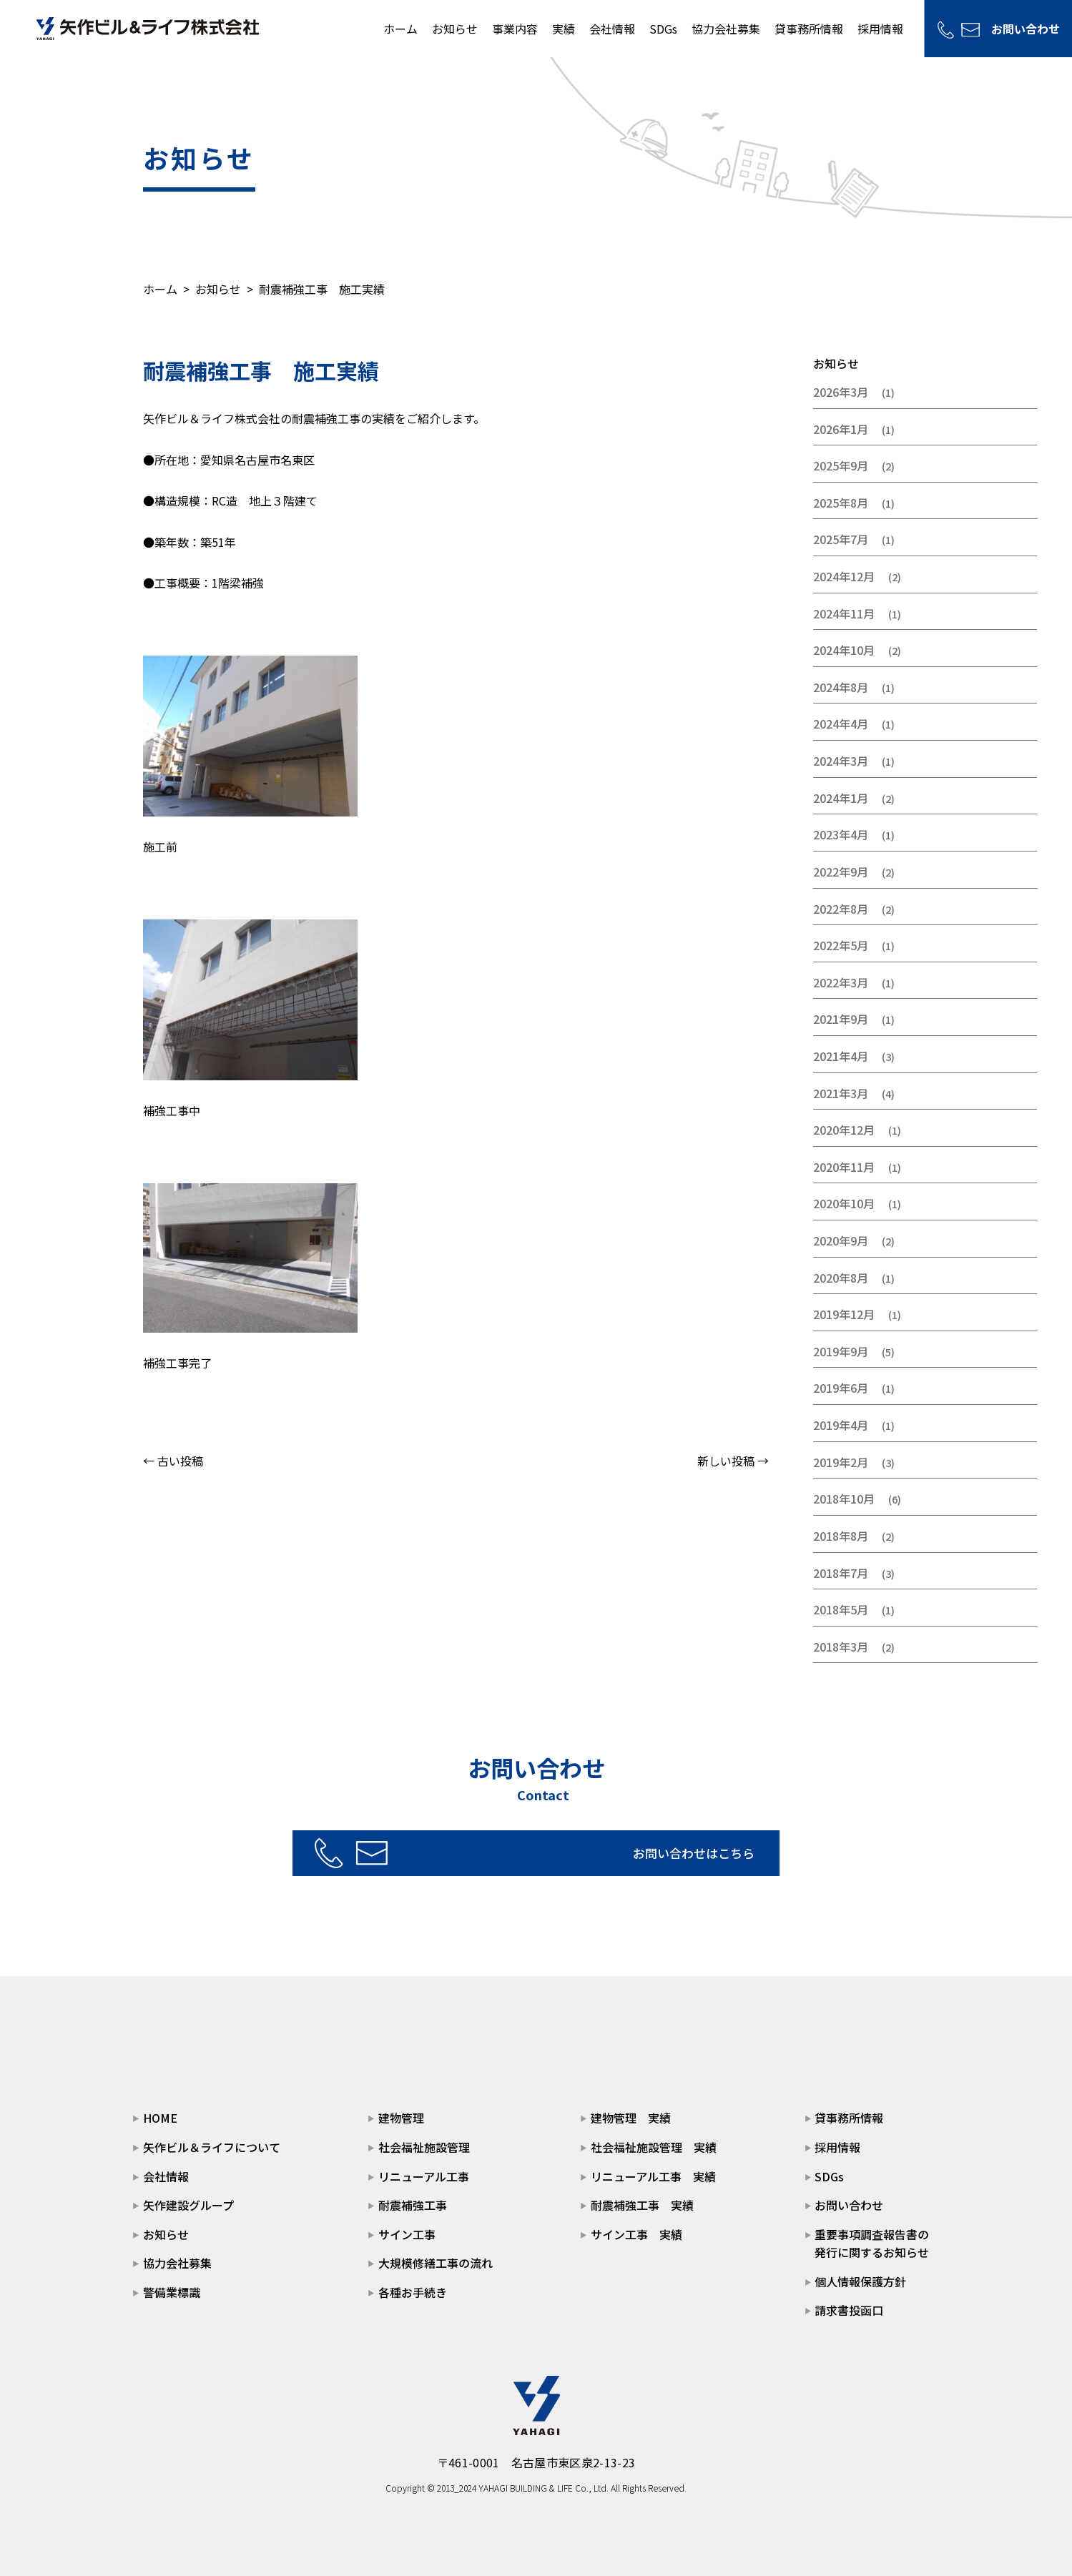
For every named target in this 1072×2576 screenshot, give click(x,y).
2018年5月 (840, 1609)
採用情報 (880, 28)
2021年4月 (840, 1056)
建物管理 (401, 2117)
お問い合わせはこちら (583, 1852)
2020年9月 (840, 1240)
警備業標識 (171, 2292)
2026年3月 (840, 391)
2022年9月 (840, 871)
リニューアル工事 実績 (653, 2176)
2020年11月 (844, 1166)
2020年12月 (844, 1129)
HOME (160, 2117)
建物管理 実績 (631, 2117)
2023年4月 (840, 834)
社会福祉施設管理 (424, 2147)
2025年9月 (840, 465)
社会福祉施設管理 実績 (654, 2147)
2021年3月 (840, 1093)
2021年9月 (840, 1018)
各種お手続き (412, 2292)
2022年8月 (840, 908)
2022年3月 (840, 982)
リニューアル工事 (423, 2176)
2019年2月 (840, 1462)
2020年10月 (844, 1203)
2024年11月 (844, 613)
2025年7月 (840, 539)
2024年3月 (840, 760)
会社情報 (611, 28)
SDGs (663, 28)
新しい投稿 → (733, 1460)
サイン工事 (407, 2234)
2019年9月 (840, 1351)
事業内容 (514, 28)
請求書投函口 (849, 2310)
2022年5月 (840, 945)
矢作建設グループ (188, 2205)
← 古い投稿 (173, 1460)
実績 (562, 28)
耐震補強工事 (412, 2205)
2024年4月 (840, 723)
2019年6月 (840, 1387)
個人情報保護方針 (860, 2281)
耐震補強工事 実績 (642, 2205)
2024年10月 (844, 649)
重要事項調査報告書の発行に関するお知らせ (872, 2243)
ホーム (400, 28)
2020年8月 (840, 1277)
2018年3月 (840, 1646)
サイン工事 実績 (636, 2234)
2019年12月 (844, 1314)
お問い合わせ (1024, 28)
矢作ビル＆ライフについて (211, 2147)
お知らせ (454, 28)
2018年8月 (840, 1535)
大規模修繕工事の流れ (435, 2262)
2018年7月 (840, 1572)
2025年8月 (840, 502)
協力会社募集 (725, 28)
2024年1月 (840, 797)
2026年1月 (840, 429)
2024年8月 (840, 687)
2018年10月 (844, 1498)
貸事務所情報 (808, 28)
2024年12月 (844, 576)
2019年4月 (840, 1424)
